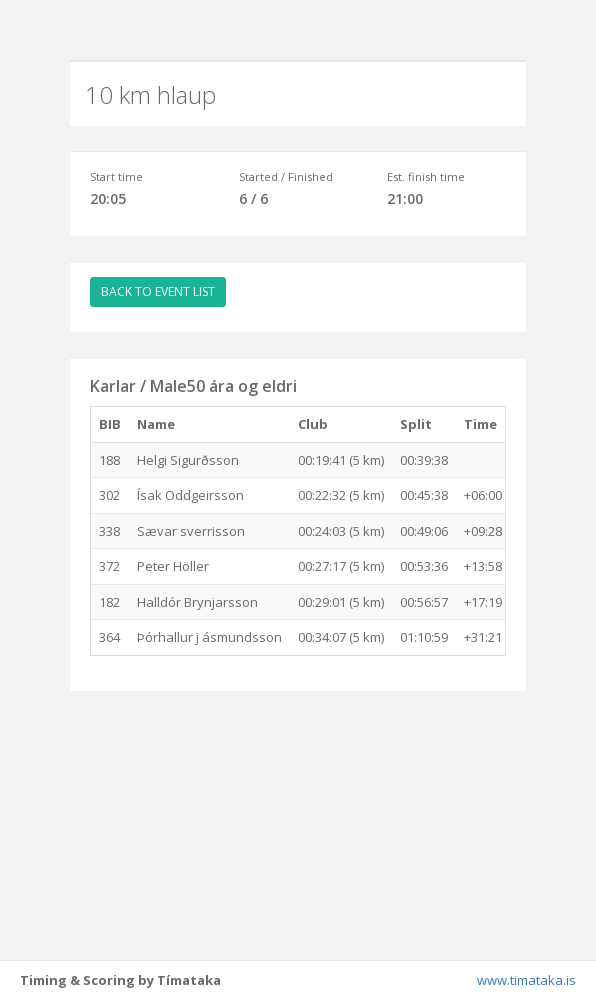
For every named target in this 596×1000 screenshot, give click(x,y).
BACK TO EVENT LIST (158, 291)
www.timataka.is (526, 980)
